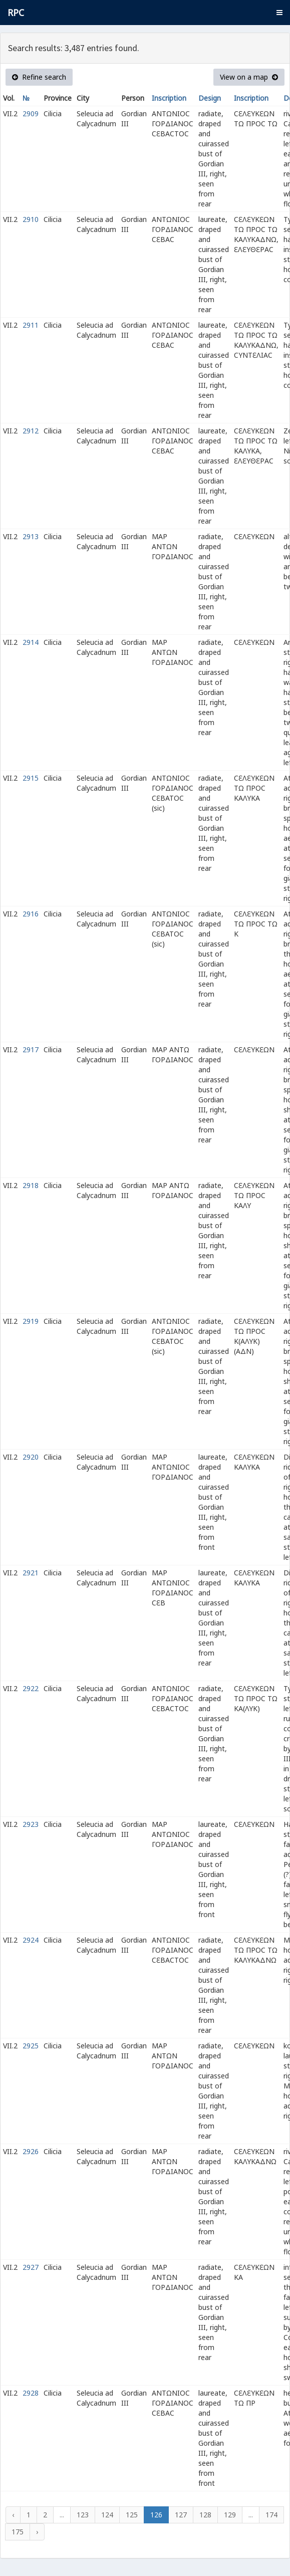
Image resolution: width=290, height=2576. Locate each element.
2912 (31, 430)
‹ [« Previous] (13, 2514)
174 (271, 2514)
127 (181, 2514)
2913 (31, 536)
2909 (31, 113)
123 (83, 2514)
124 (107, 2514)
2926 (31, 2151)
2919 (31, 1321)
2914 (31, 642)
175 (18, 2531)
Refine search (39, 77)
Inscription (169, 98)
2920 (31, 1457)
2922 (31, 1688)
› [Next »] (37, 2531)
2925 (31, 2045)
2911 (31, 325)
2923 (31, 1824)
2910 (31, 219)
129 (230, 2514)
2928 (31, 2393)
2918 (31, 1185)
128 (205, 2514)
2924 (31, 1940)
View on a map (249, 77)
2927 (31, 2267)
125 (132, 2514)
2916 (31, 913)
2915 (31, 778)
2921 (31, 1572)
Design (209, 98)
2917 (31, 1049)
